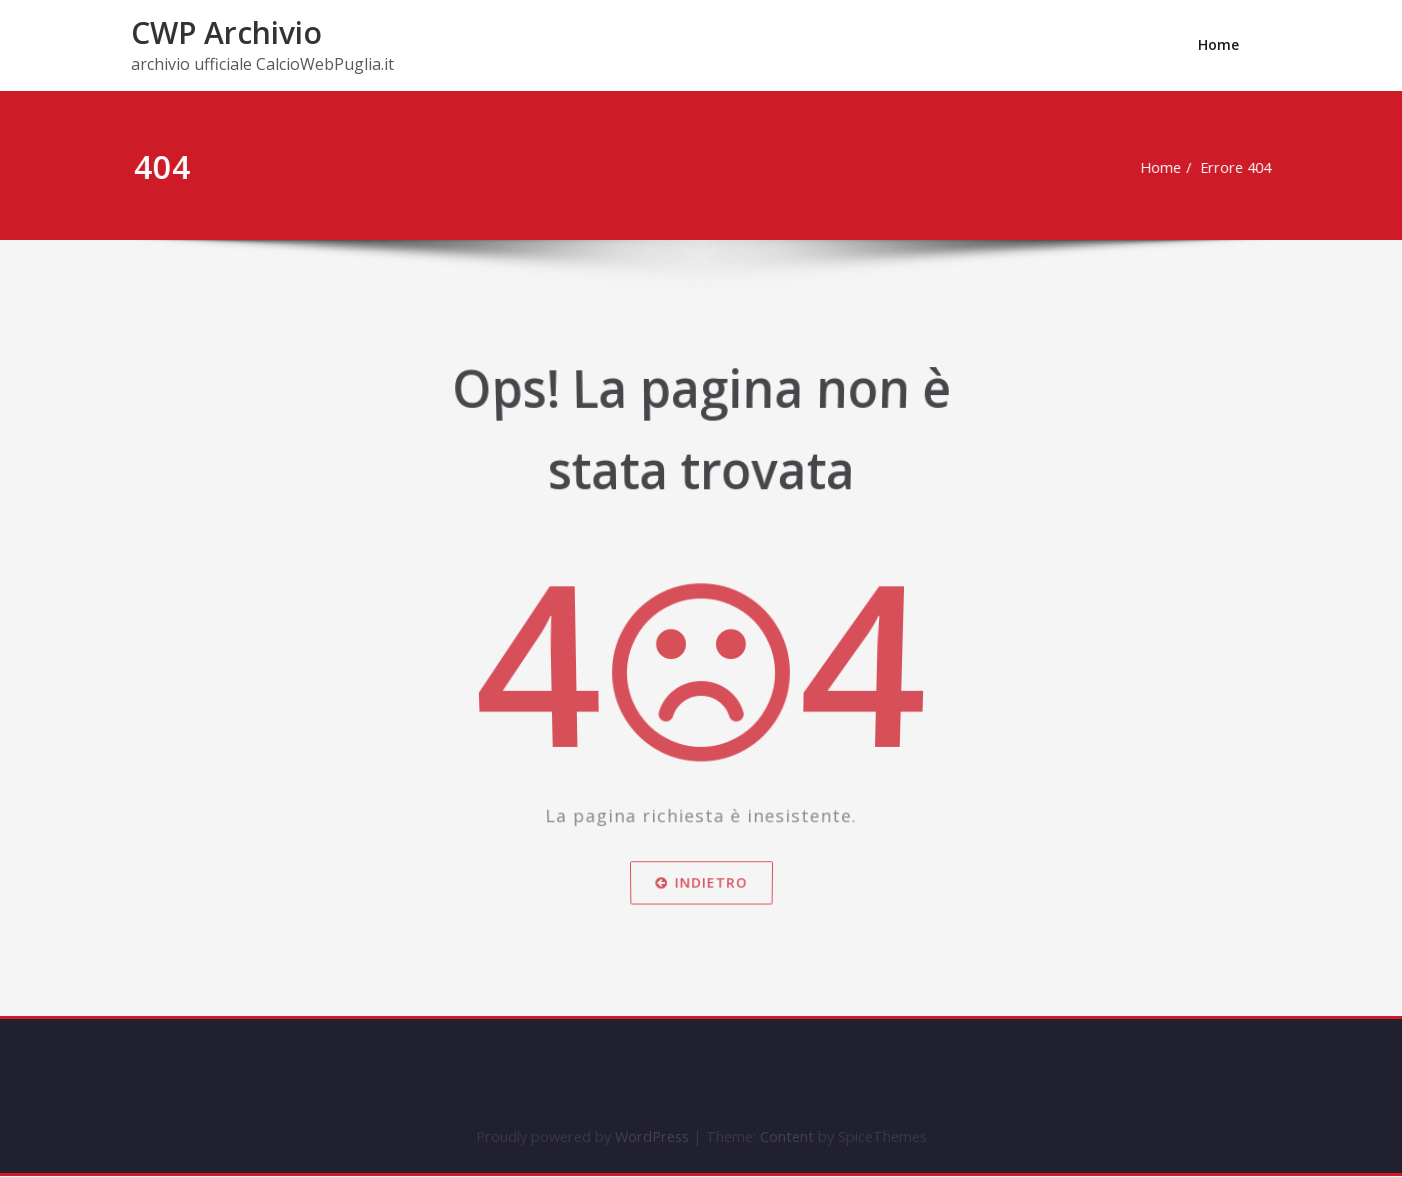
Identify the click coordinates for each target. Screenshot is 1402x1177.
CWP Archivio (226, 32)
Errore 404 (1240, 168)
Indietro (701, 895)
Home (1218, 44)
